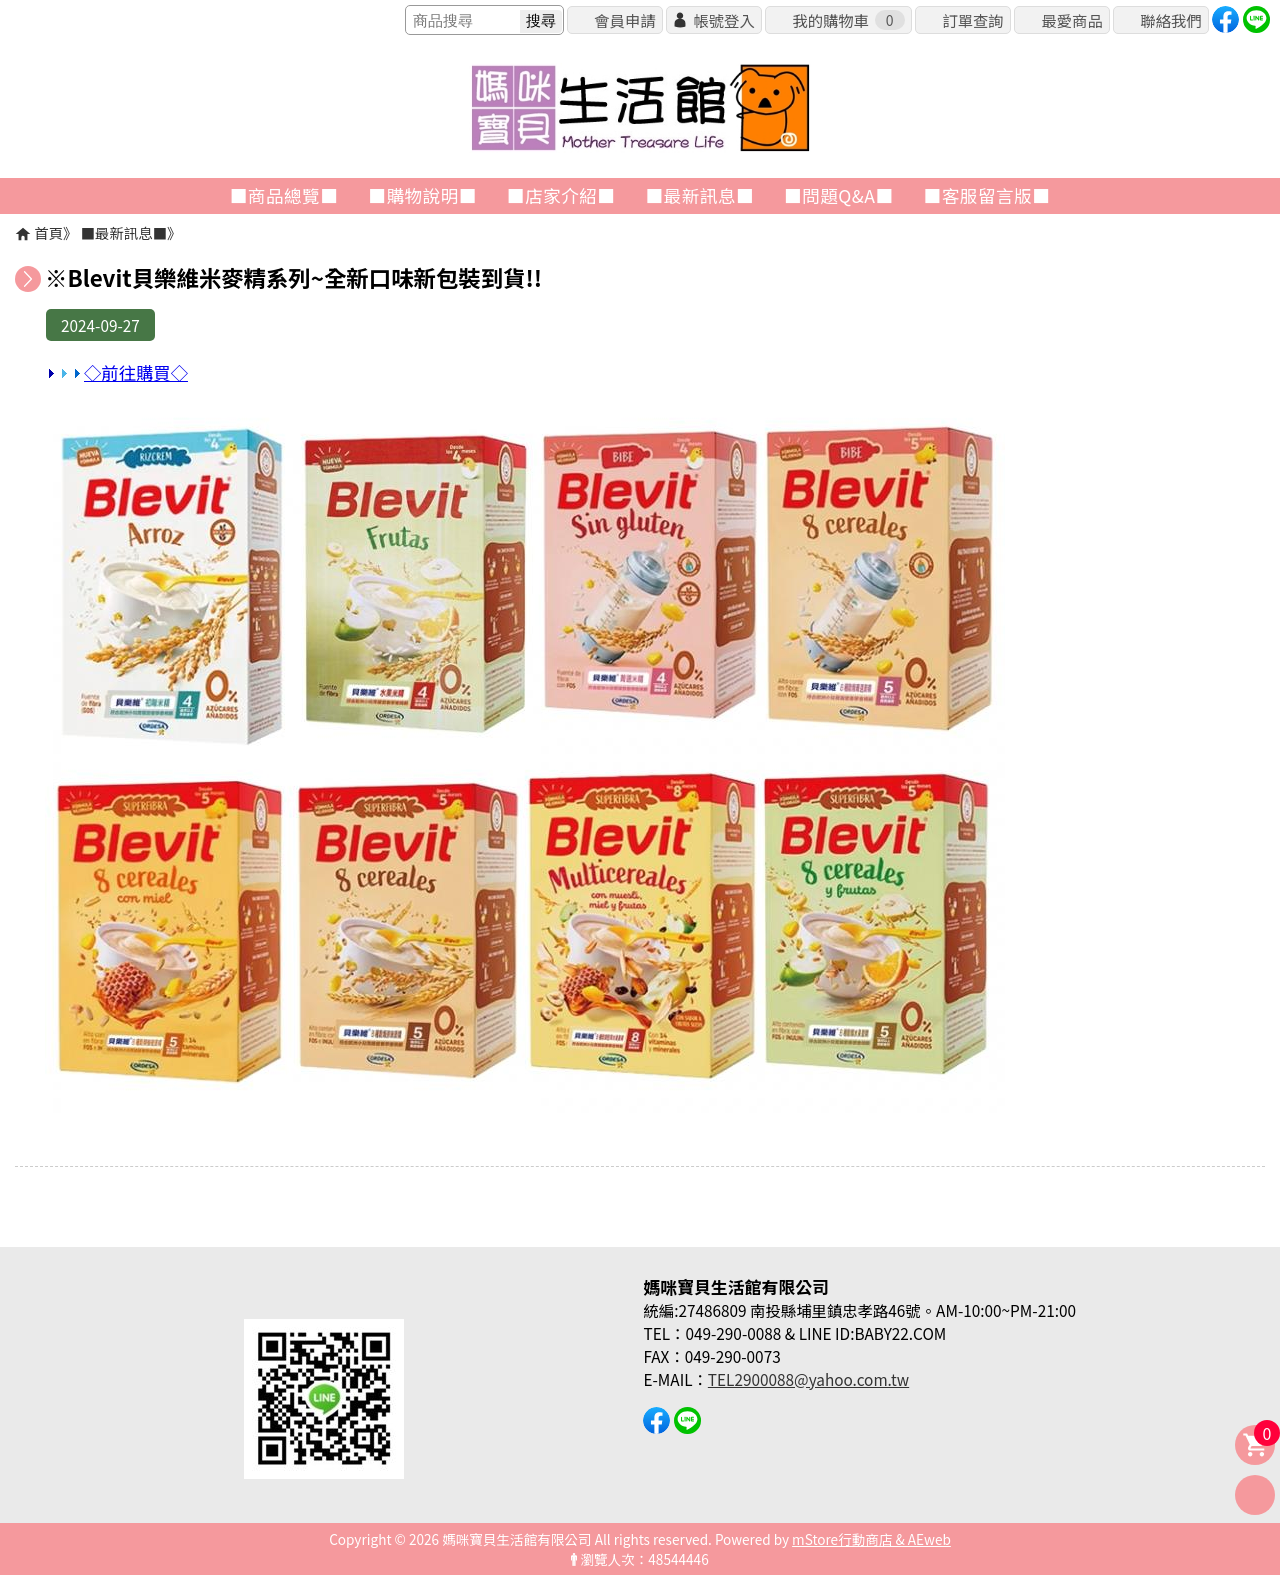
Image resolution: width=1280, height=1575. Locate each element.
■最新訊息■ (124, 232)
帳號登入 (723, 20)
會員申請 (624, 20)
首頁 (48, 232)
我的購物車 (848, 20)
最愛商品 (1071, 20)
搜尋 (541, 20)
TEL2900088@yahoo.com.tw (808, 1379)
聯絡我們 (1170, 20)
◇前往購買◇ (116, 372)
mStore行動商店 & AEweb (871, 1539)
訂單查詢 (972, 20)
